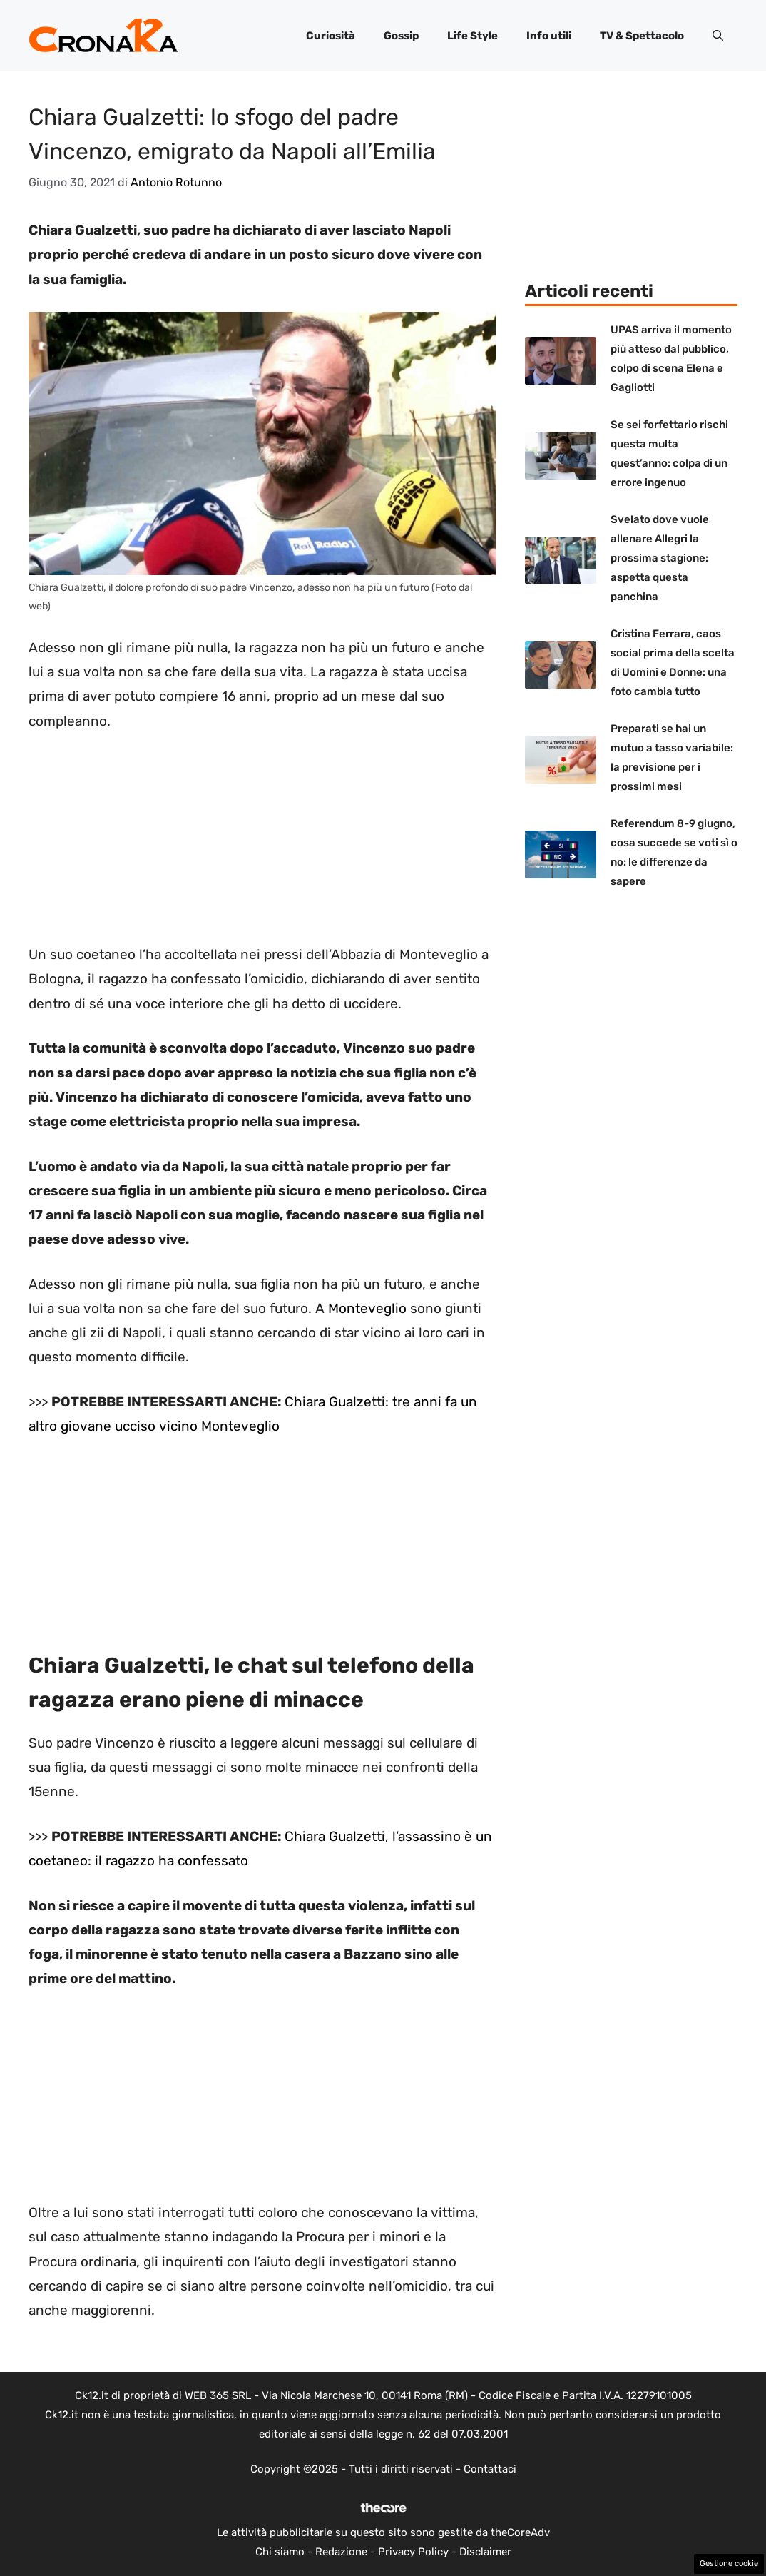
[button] (717, 35)
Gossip (401, 35)
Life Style (472, 35)
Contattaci (490, 2469)
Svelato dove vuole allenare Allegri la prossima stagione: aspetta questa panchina (660, 558)
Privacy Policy (413, 2551)
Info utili (548, 35)
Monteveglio (367, 1308)
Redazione (341, 2551)
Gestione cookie (729, 2563)
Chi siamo (280, 2551)
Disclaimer (485, 2551)
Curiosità (330, 35)
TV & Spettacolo (642, 35)
